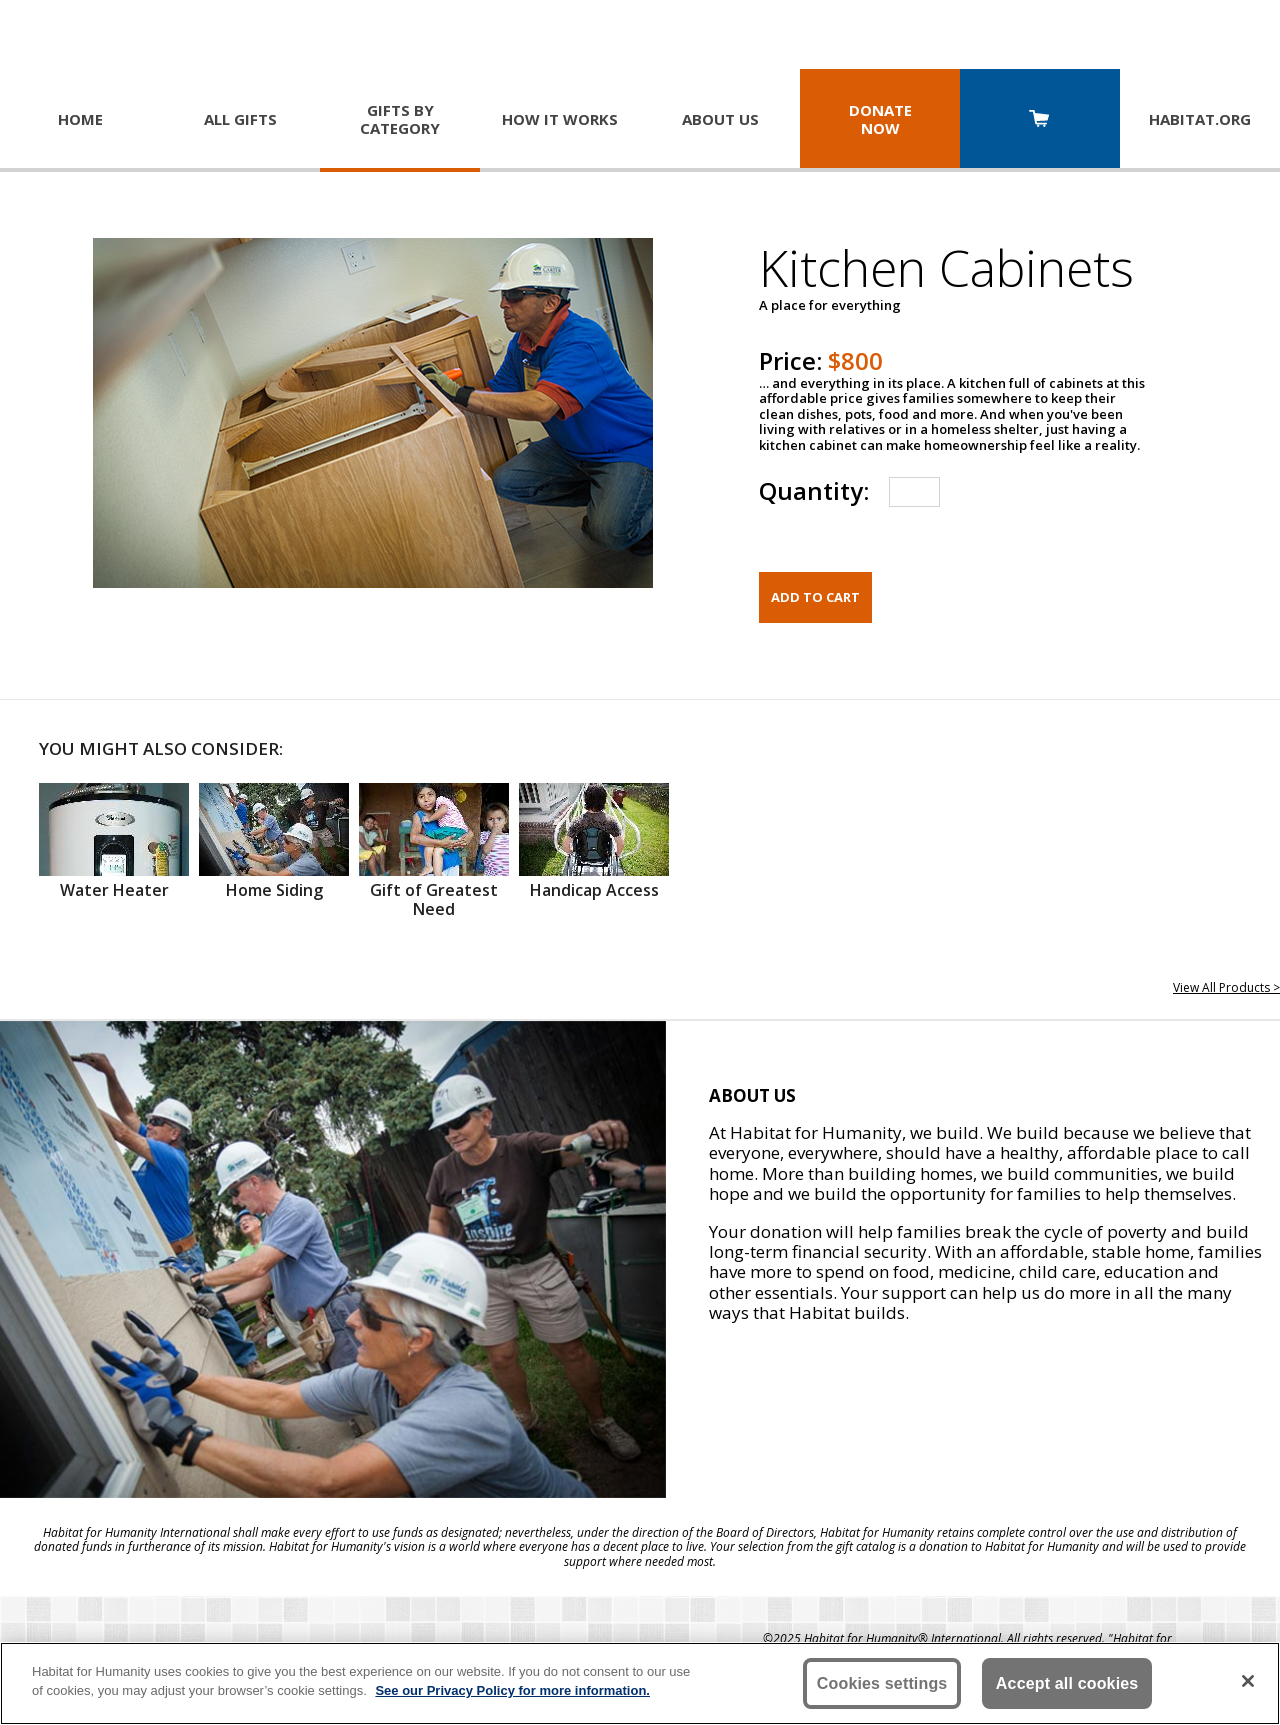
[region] (640, 1683)
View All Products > (1226, 987)
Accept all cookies (1067, 1683)
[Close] (1248, 1681)
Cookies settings (882, 1683)
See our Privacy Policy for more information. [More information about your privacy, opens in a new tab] (512, 1690)
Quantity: (814, 490)
